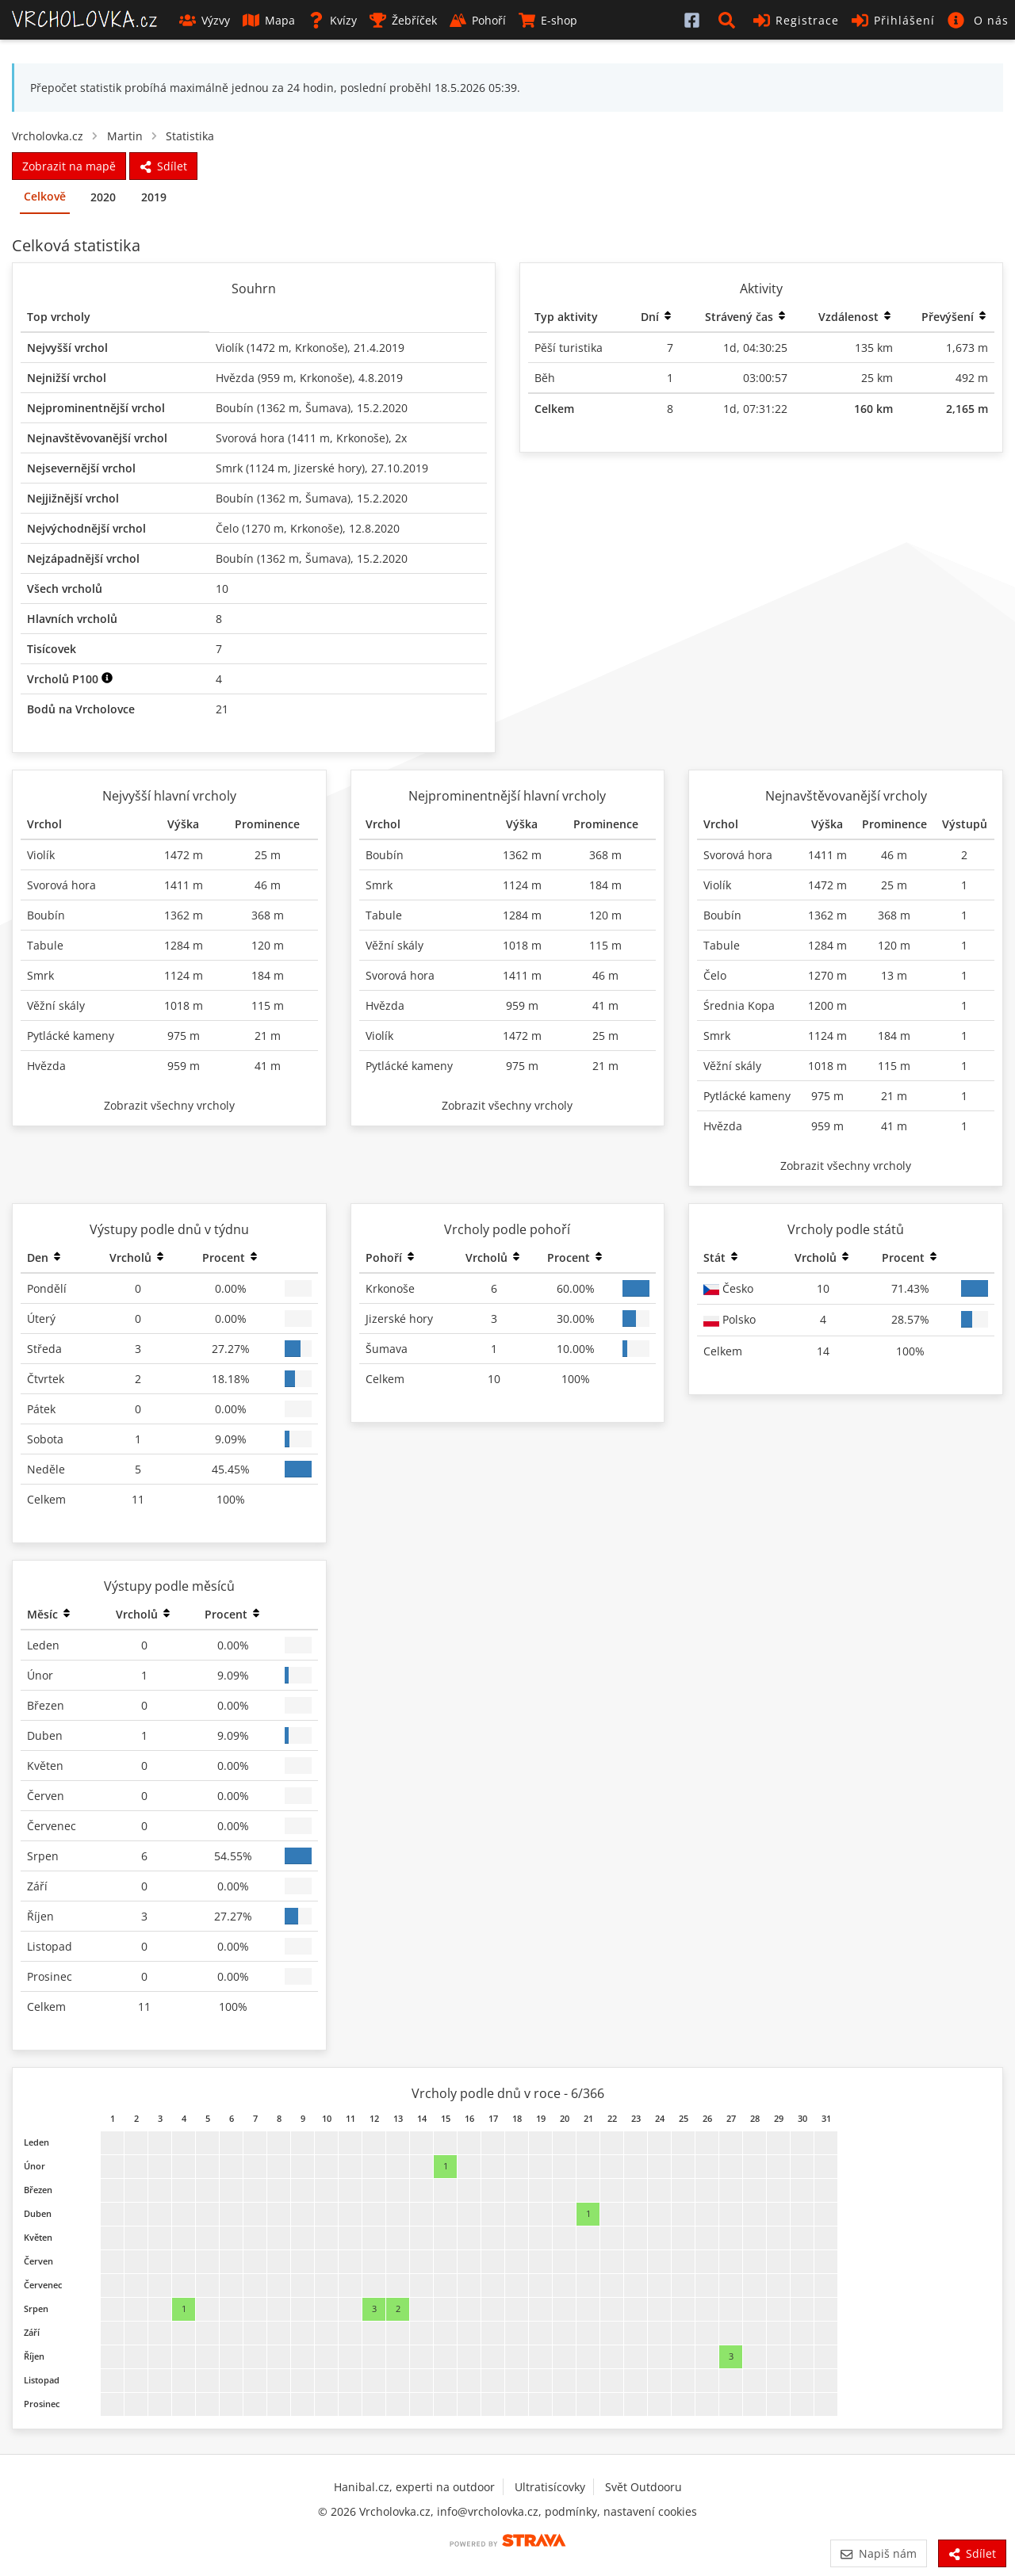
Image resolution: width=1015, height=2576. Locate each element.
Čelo (227, 528)
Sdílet (972, 2553)
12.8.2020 (374, 528)
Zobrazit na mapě (69, 166)
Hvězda (235, 377)
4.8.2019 (380, 377)
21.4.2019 (379, 347)
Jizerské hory (328, 468)
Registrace (796, 20)
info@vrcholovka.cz (487, 2511)
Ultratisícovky (550, 2486)
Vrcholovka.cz (47, 135)
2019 (154, 196)
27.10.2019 (399, 468)
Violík (229, 347)
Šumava (326, 407)
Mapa (269, 20)
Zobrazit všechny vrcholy (169, 1105)
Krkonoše (319, 347)
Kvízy (332, 20)
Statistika (190, 135)
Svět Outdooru (643, 2486)
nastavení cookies (650, 2511)
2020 (103, 196)
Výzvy (204, 20)
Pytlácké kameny (70, 1035)
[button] (729, 20)
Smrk (229, 468)
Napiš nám (878, 2553)
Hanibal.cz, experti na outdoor (414, 2486)
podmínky (571, 2511)
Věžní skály (56, 1005)
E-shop (548, 20)
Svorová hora (250, 437)
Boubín (235, 407)
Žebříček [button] (403, 20)
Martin (125, 135)
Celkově (45, 196)
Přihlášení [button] (893, 20)
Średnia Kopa (739, 1005)
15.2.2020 (382, 407)
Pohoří (478, 20)
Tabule (45, 945)
